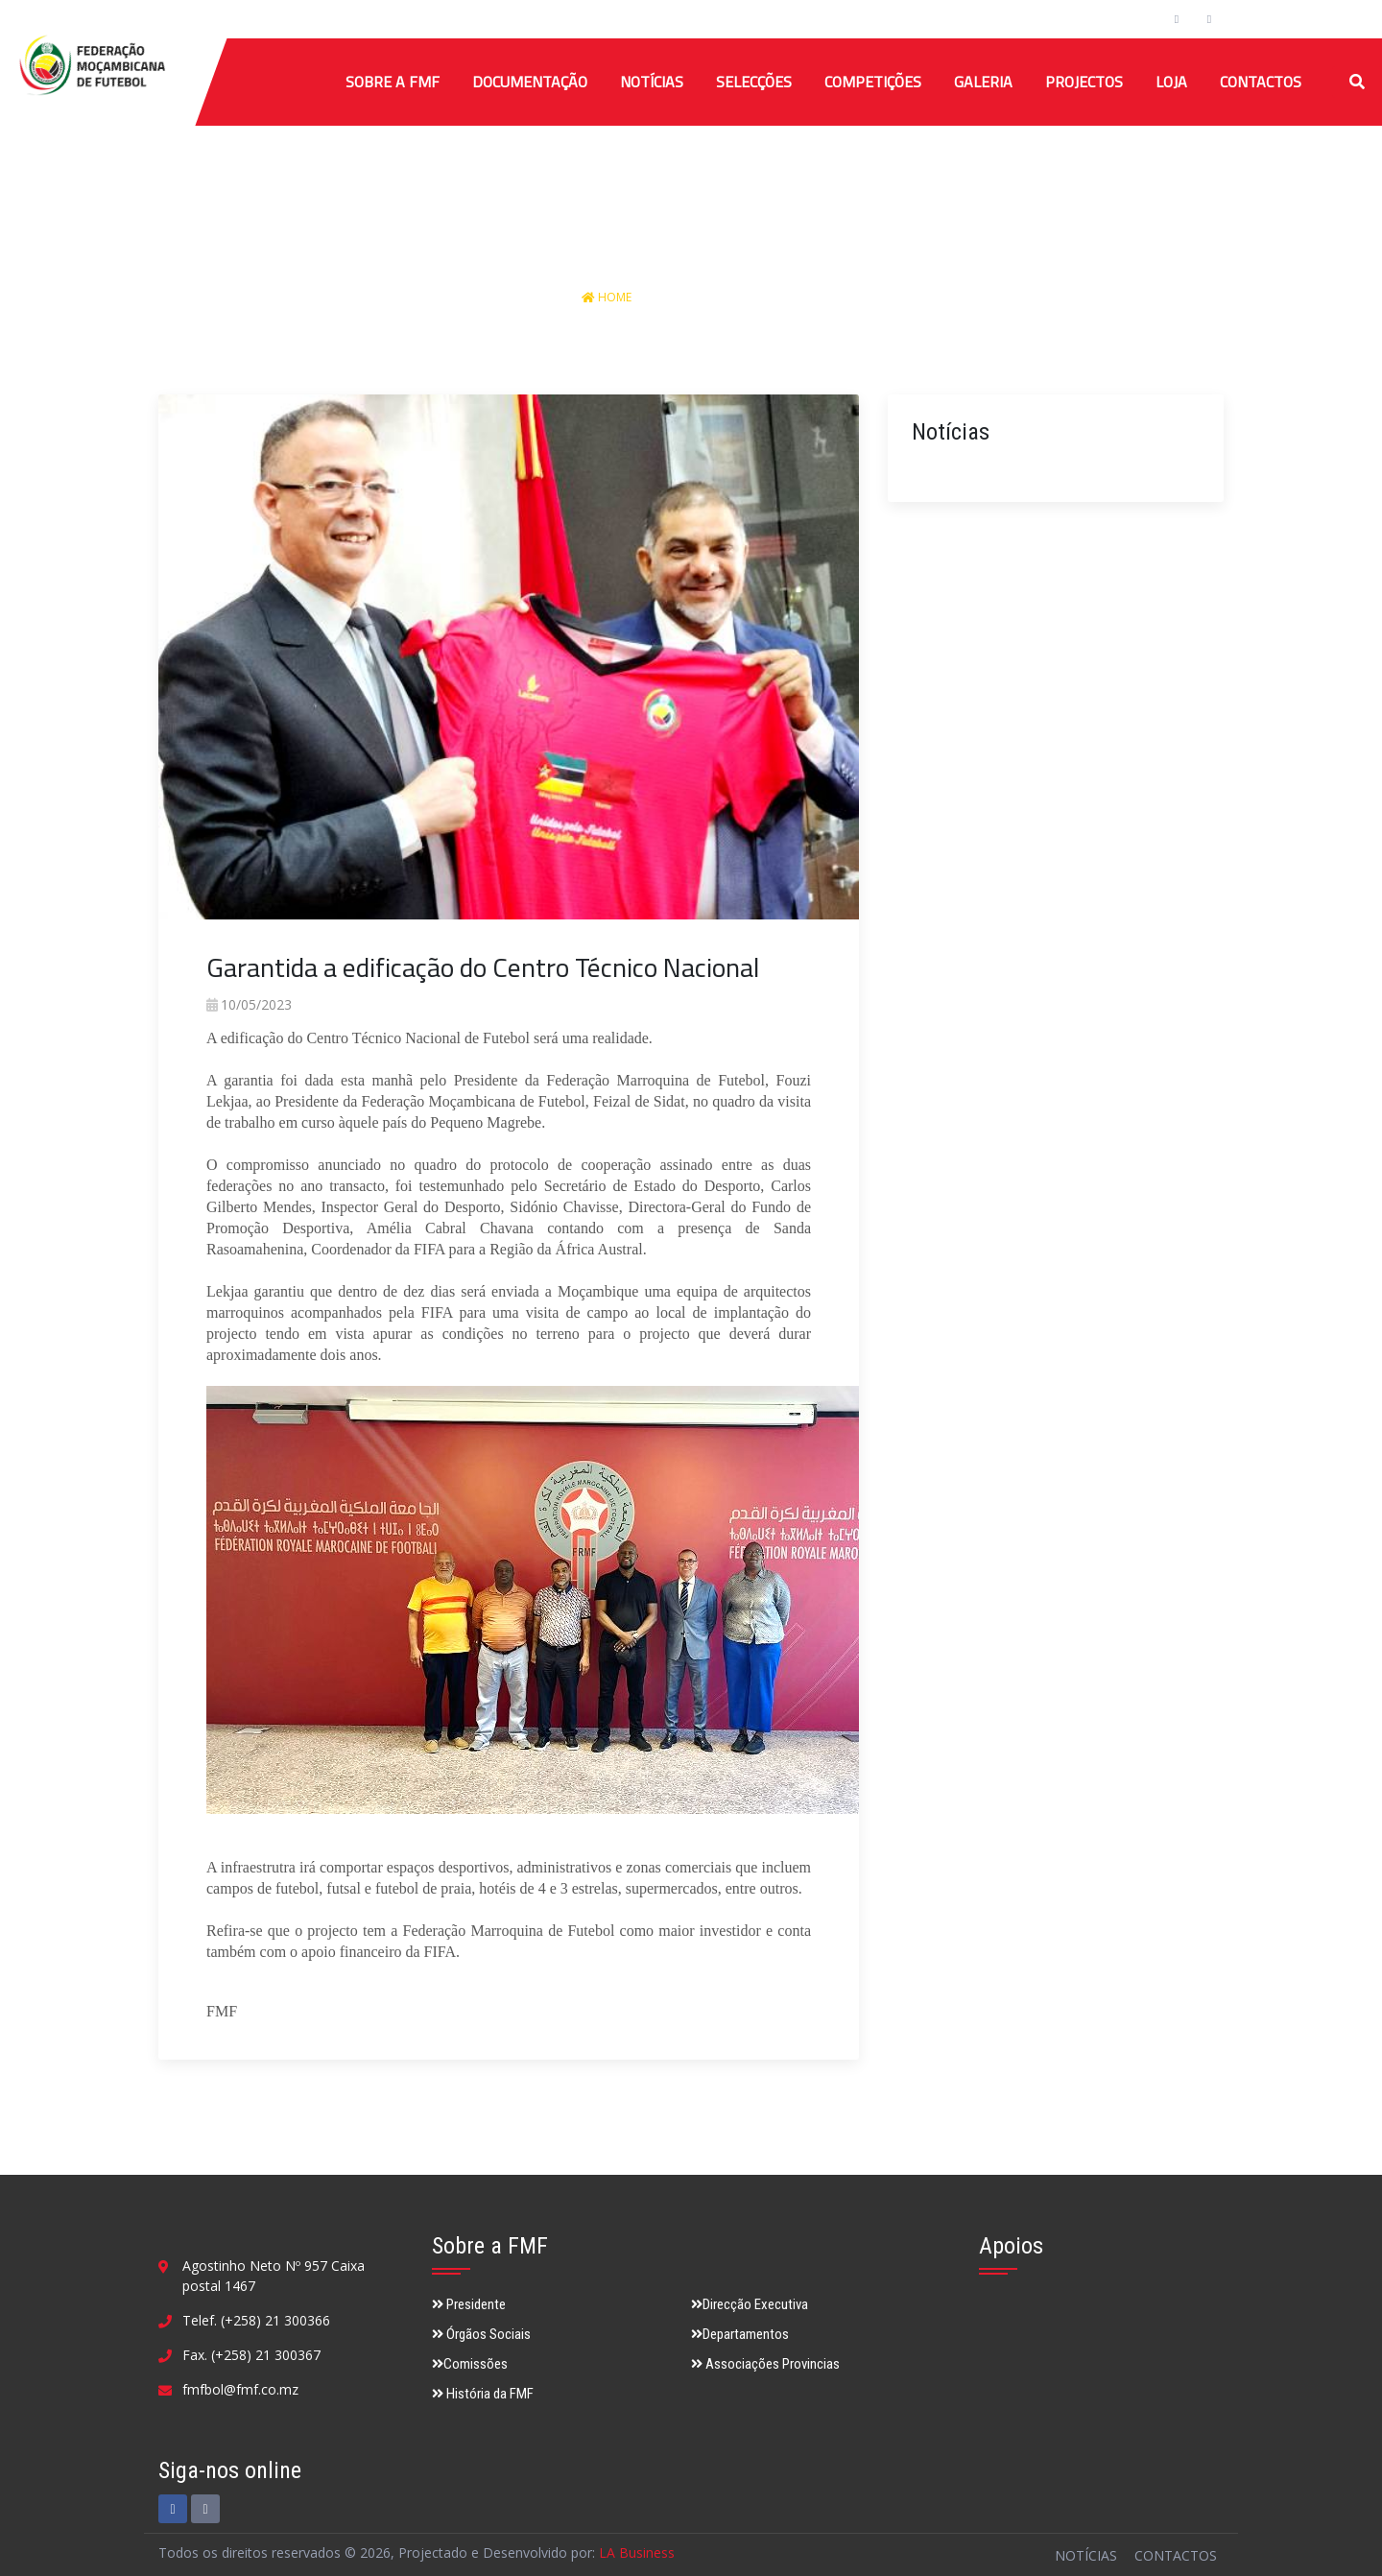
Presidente (469, 2304)
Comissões (470, 2364)
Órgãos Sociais (481, 2334)
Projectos (1084, 81)
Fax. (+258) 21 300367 (251, 2355)
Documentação (529, 81)
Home (608, 297)
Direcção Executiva (749, 2304)
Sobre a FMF (393, 81)
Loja (1171, 81)
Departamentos (740, 2334)
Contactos (1260, 81)
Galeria (983, 81)
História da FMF (483, 2393)
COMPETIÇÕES (872, 81)
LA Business (637, 2552)
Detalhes (774, 297)
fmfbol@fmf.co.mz (240, 2389)
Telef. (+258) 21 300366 (256, 2320)
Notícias (651, 81)
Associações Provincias (765, 2364)
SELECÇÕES (754, 81)
